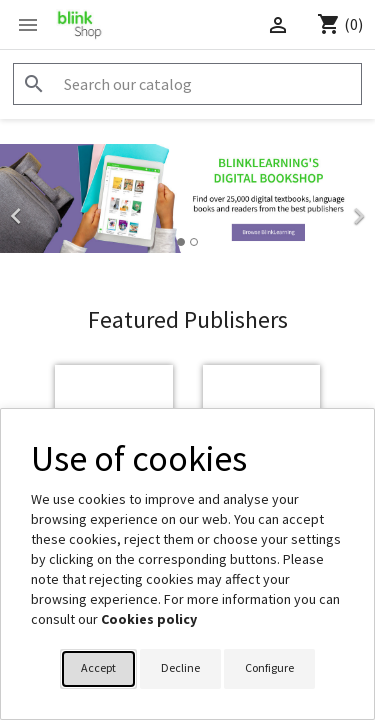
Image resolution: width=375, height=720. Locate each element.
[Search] (187, 84)
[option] (187, 198)
